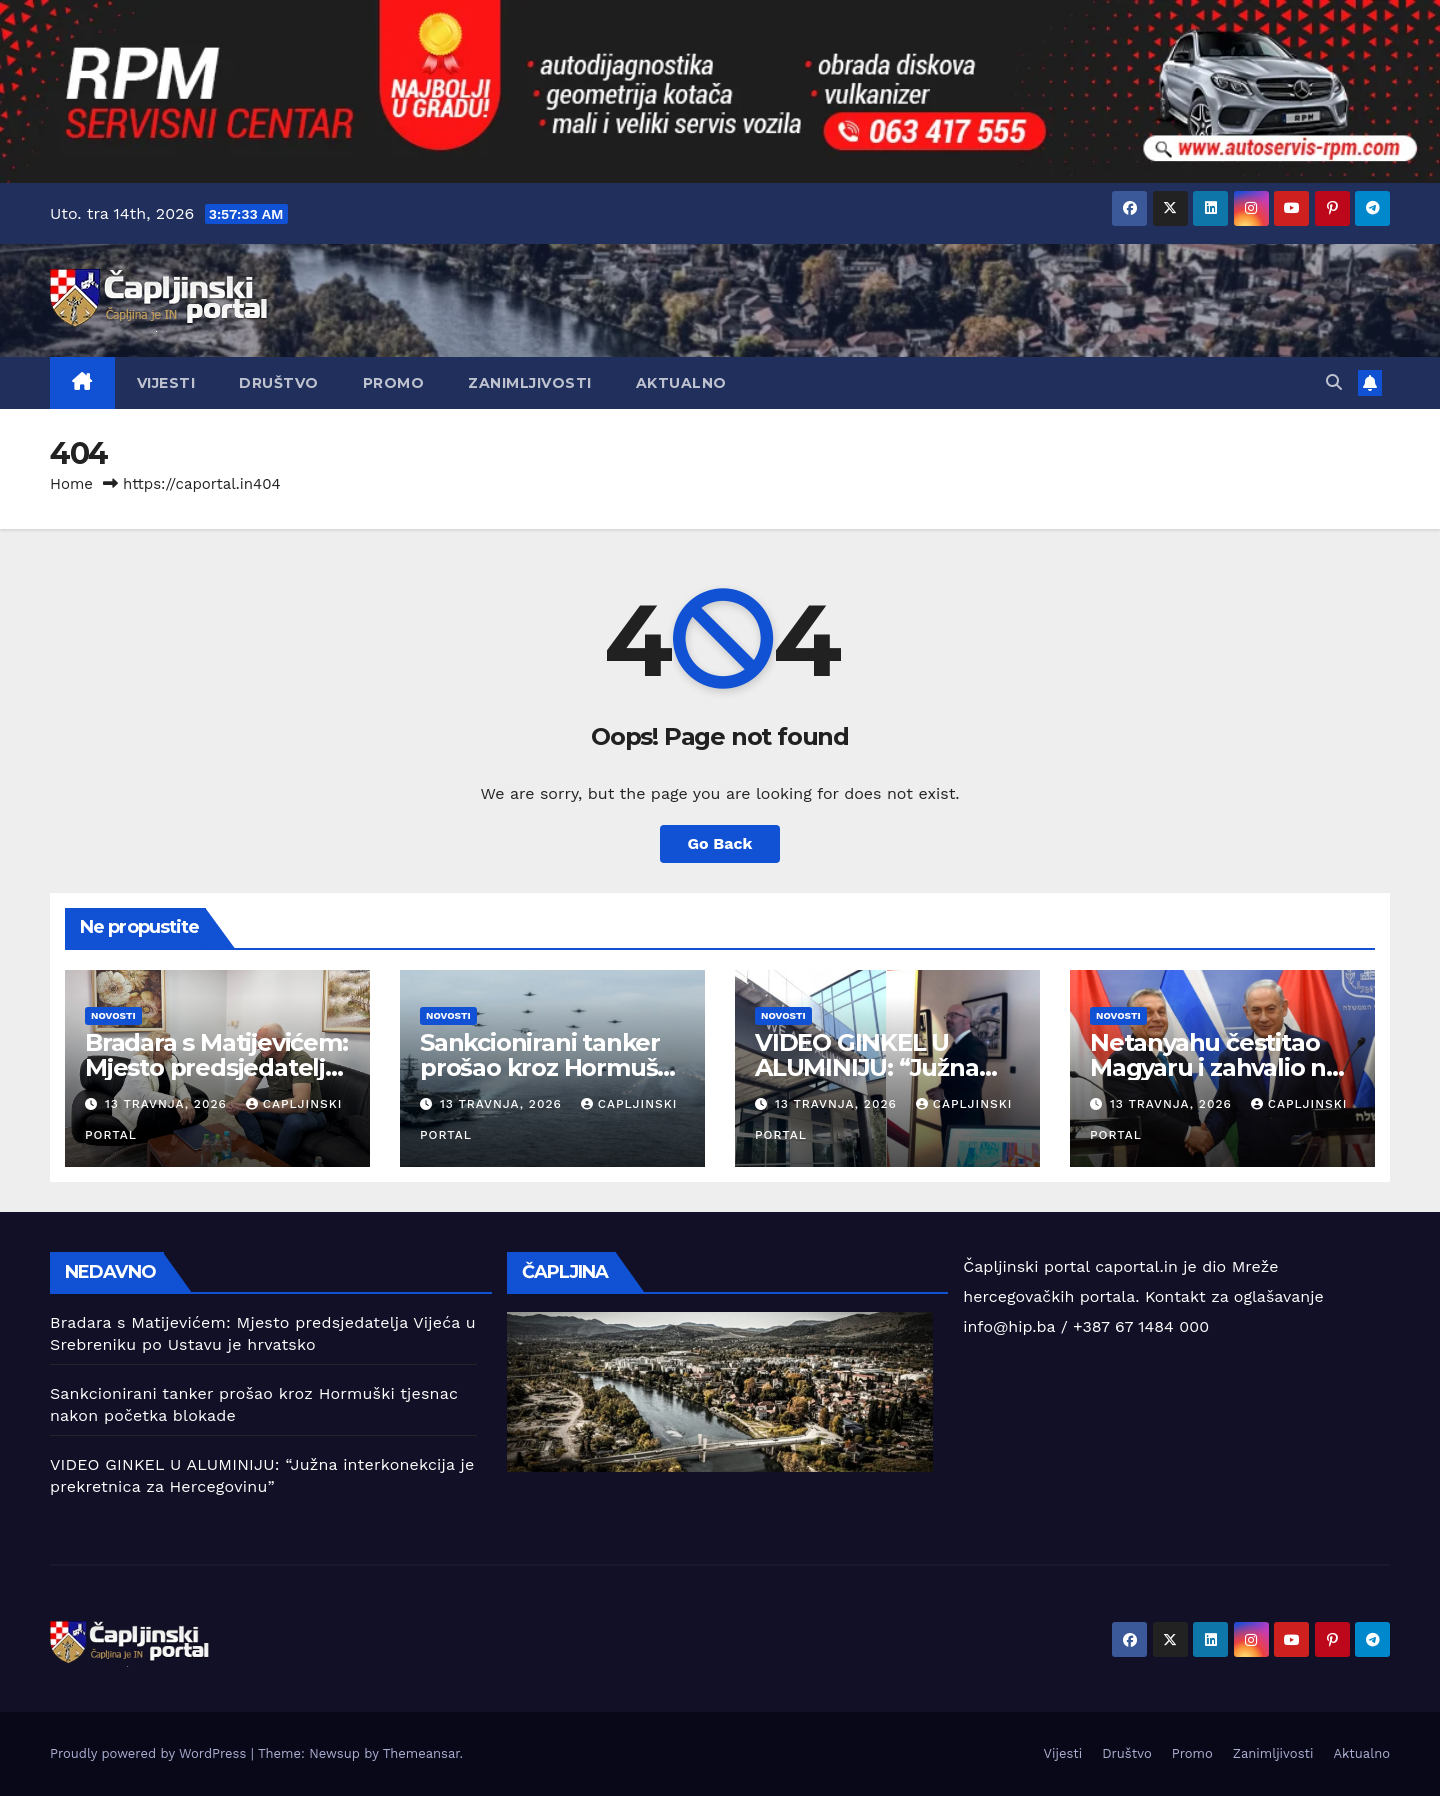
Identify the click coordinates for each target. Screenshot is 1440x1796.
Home (71, 484)
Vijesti (166, 383)
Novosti (113, 1015)
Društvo (279, 383)
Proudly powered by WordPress (150, 1753)
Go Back (720, 843)
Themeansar (421, 1753)
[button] (1334, 382)
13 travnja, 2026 (168, 1104)
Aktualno (681, 383)
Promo (394, 383)
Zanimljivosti (530, 383)
